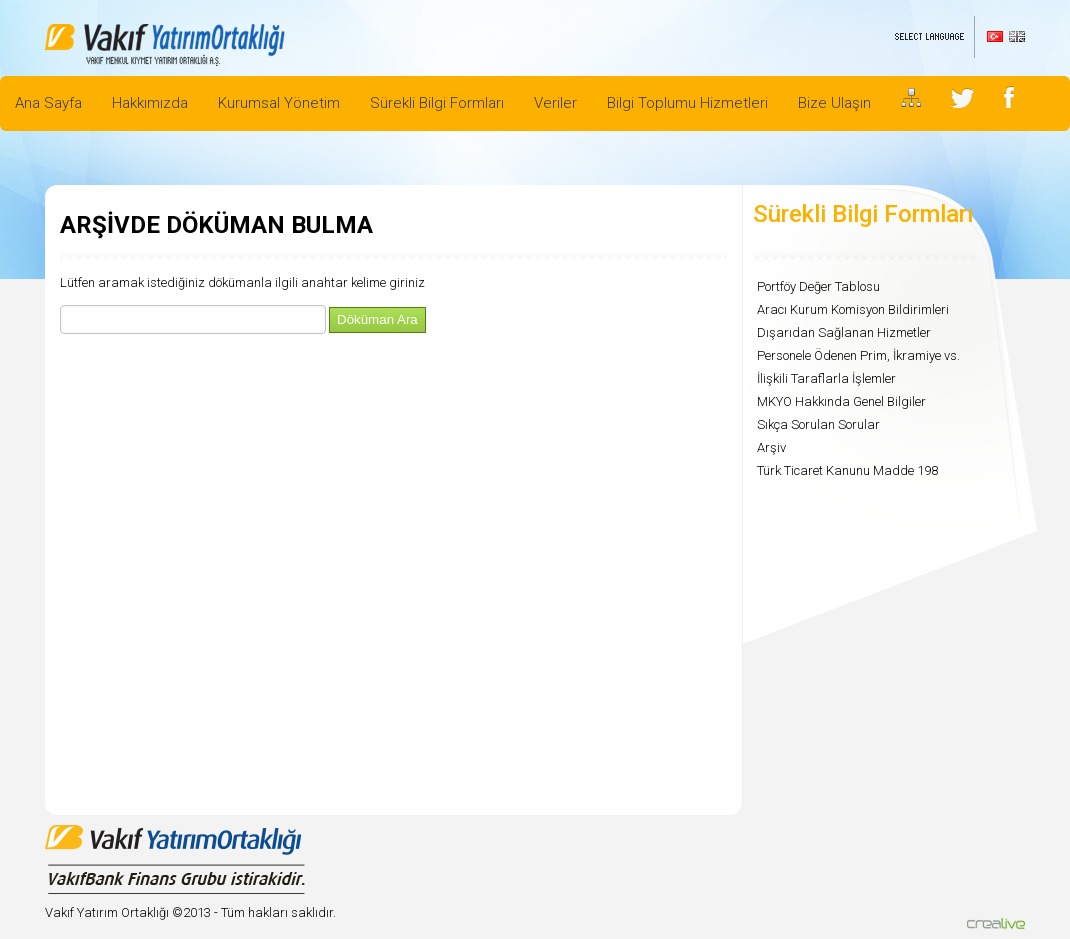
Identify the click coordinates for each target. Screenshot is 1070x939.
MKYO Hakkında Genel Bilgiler (841, 401)
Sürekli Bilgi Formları (437, 103)
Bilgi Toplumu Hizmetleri (687, 103)
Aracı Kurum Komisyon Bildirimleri (853, 309)
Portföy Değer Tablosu (818, 286)
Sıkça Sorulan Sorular (818, 424)
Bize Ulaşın (834, 103)
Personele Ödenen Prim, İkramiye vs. (858, 355)
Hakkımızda (150, 103)
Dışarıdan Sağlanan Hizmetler (844, 332)
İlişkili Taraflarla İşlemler (826, 378)
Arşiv (771, 447)
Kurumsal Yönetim (279, 103)
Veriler (555, 103)
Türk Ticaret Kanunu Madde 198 (847, 470)
